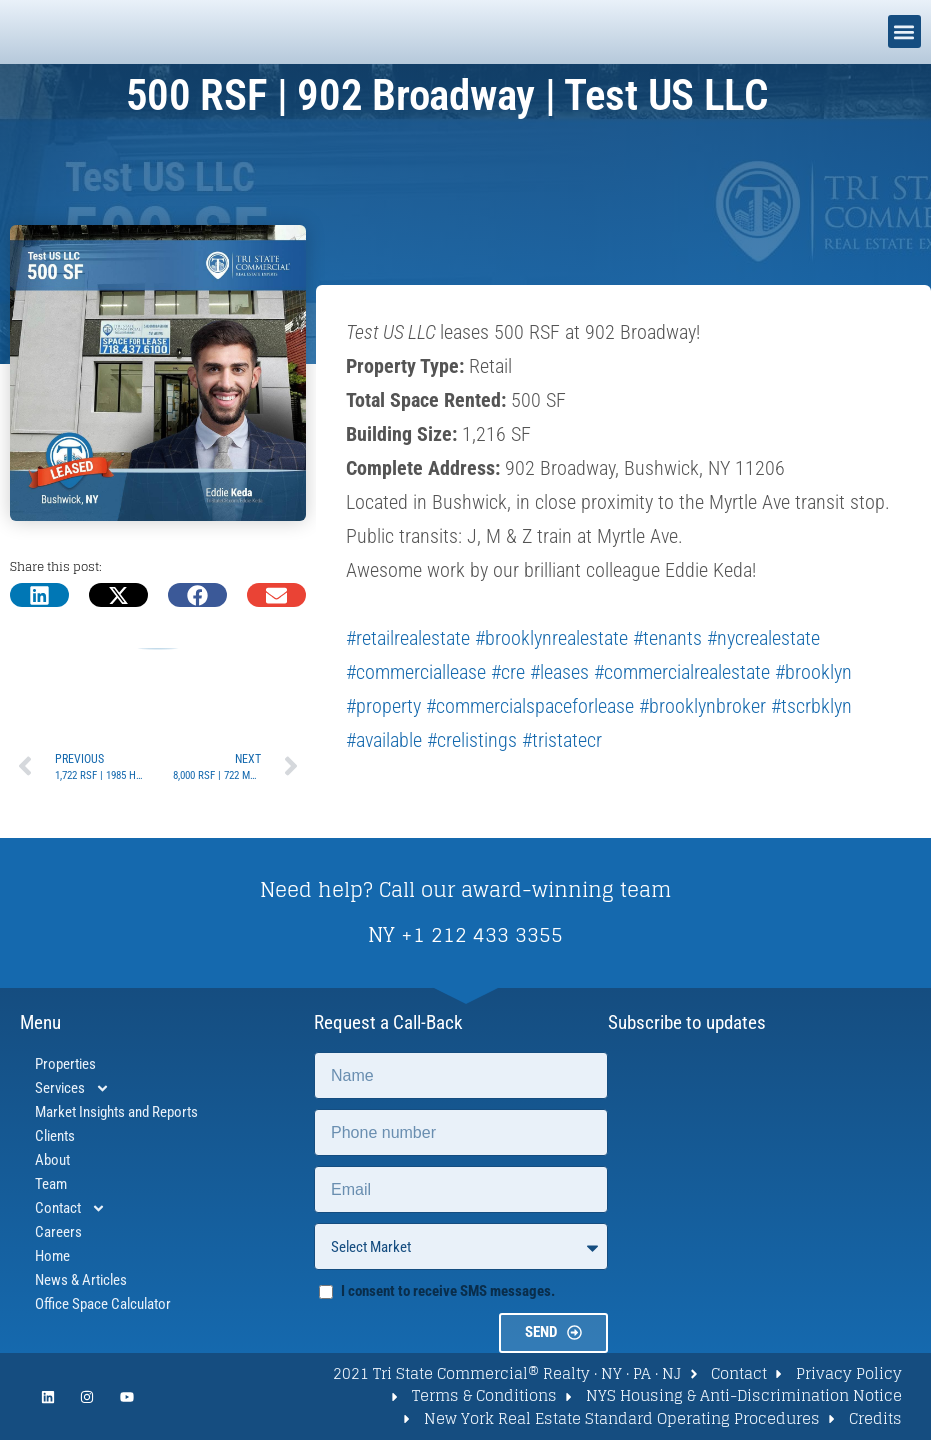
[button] (904, 31)
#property (383, 706)
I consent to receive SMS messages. (448, 1291)
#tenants (667, 638)
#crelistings (472, 740)
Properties (65, 1064)
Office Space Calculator (103, 1304)
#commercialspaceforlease (530, 706)
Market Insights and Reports (116, 1112)
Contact (70, 1208)
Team (51, 1184)
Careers (58, 1232)
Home (52, 1256)
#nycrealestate (763, 638)
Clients (55, 1136)
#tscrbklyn (811, 706)
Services (72, 1088)
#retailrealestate (408, 638)
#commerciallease (416, 672)
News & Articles (81, 1280)
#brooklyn (813, 672)
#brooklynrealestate (551, 638)
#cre (508, 672)
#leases (559, 672)
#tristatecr (562, 740)
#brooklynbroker (702, 706)
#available (384, 740)
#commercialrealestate (682, 672)
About (52, 1160)
